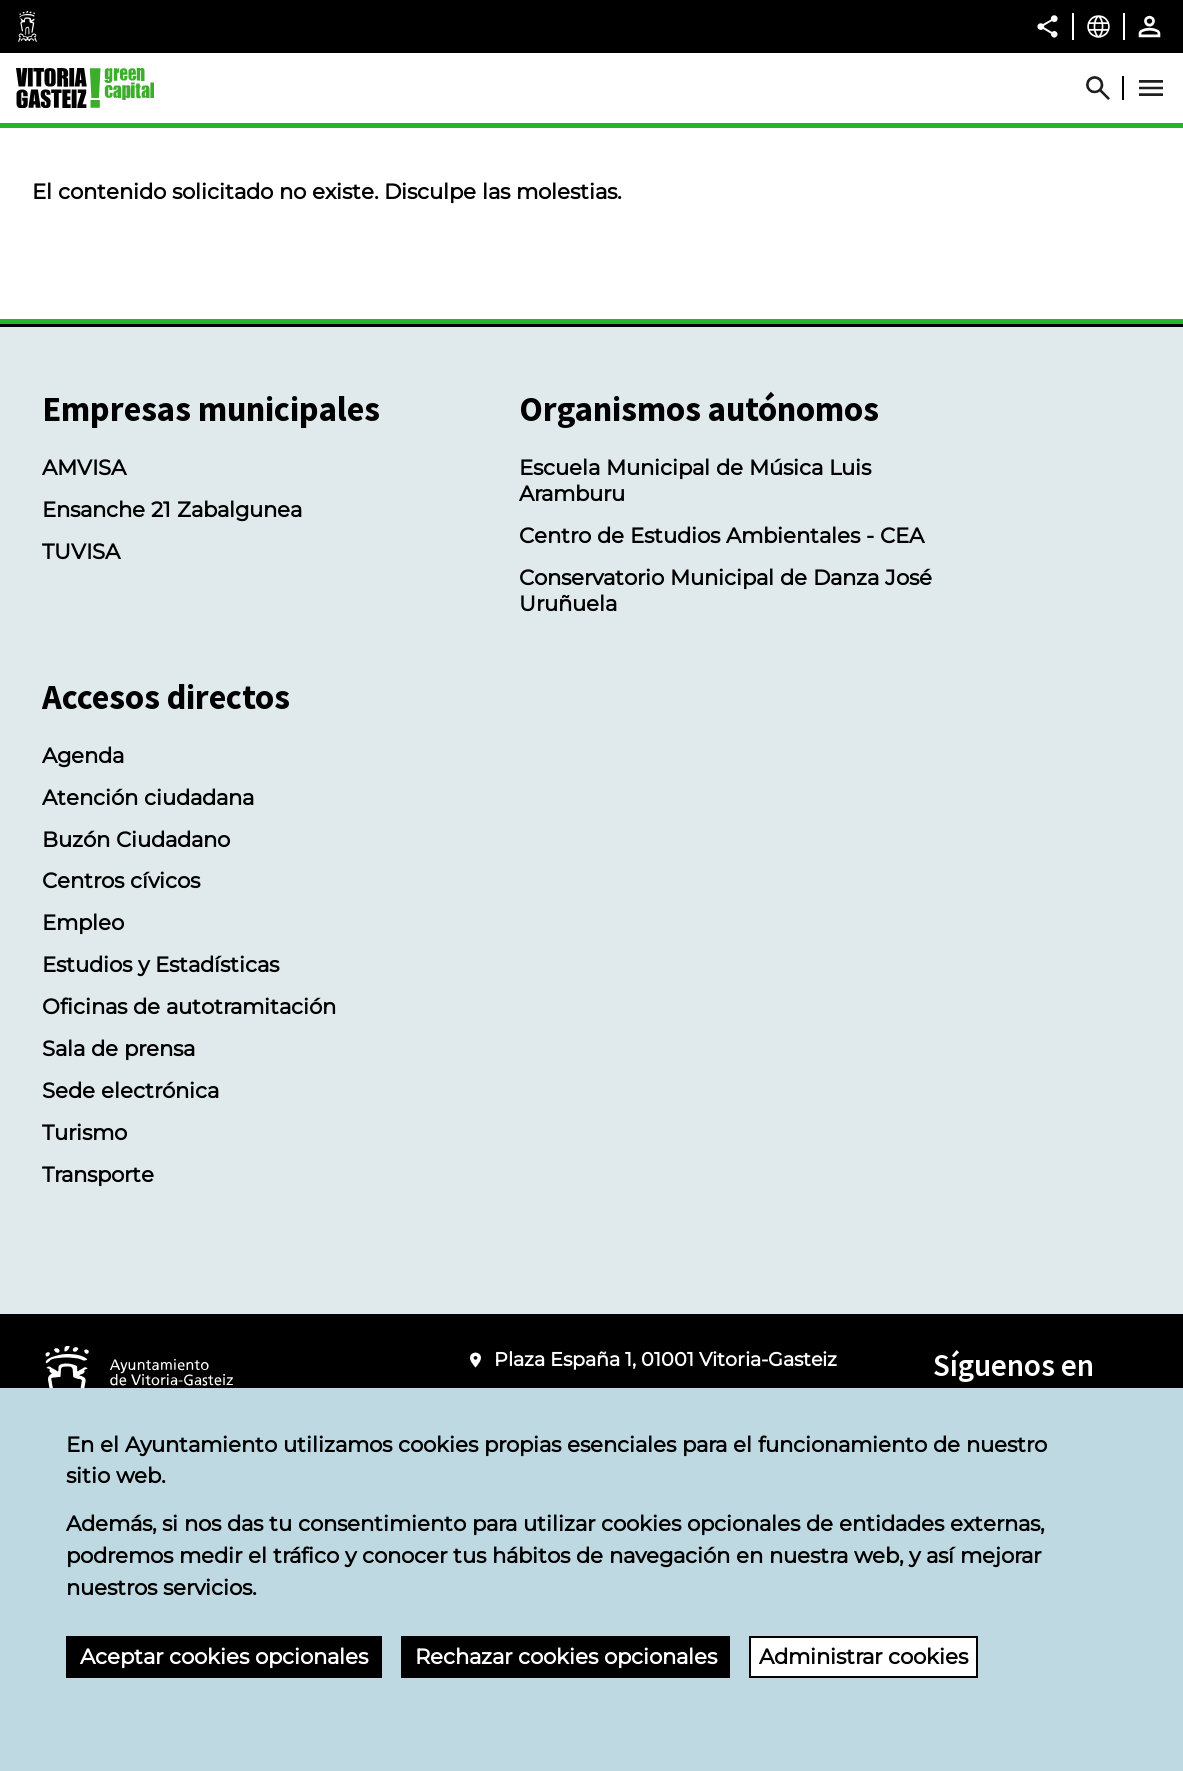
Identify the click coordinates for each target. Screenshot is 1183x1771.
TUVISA (81, 551)
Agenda (83, 755)
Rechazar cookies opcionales (566, 1656)
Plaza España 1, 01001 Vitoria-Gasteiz (665, 1359)
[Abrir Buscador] (1107, 88)
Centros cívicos (121, 880)
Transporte (98, 1174)
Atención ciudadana (148, 797)
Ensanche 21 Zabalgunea (172, 509)
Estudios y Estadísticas (160, 964)
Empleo (83, 922)
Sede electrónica (130, 1090)
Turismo (84, 1132)
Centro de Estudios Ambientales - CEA (721, 535)
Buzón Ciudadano (136, 839)
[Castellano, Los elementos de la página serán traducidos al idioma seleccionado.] (1098, 26)
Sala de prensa (118, 1048)
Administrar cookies (863, 1656)
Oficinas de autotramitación (189, 1006)
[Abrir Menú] (1151, 88)
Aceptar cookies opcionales (224, 1656)
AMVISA (84, 467)
